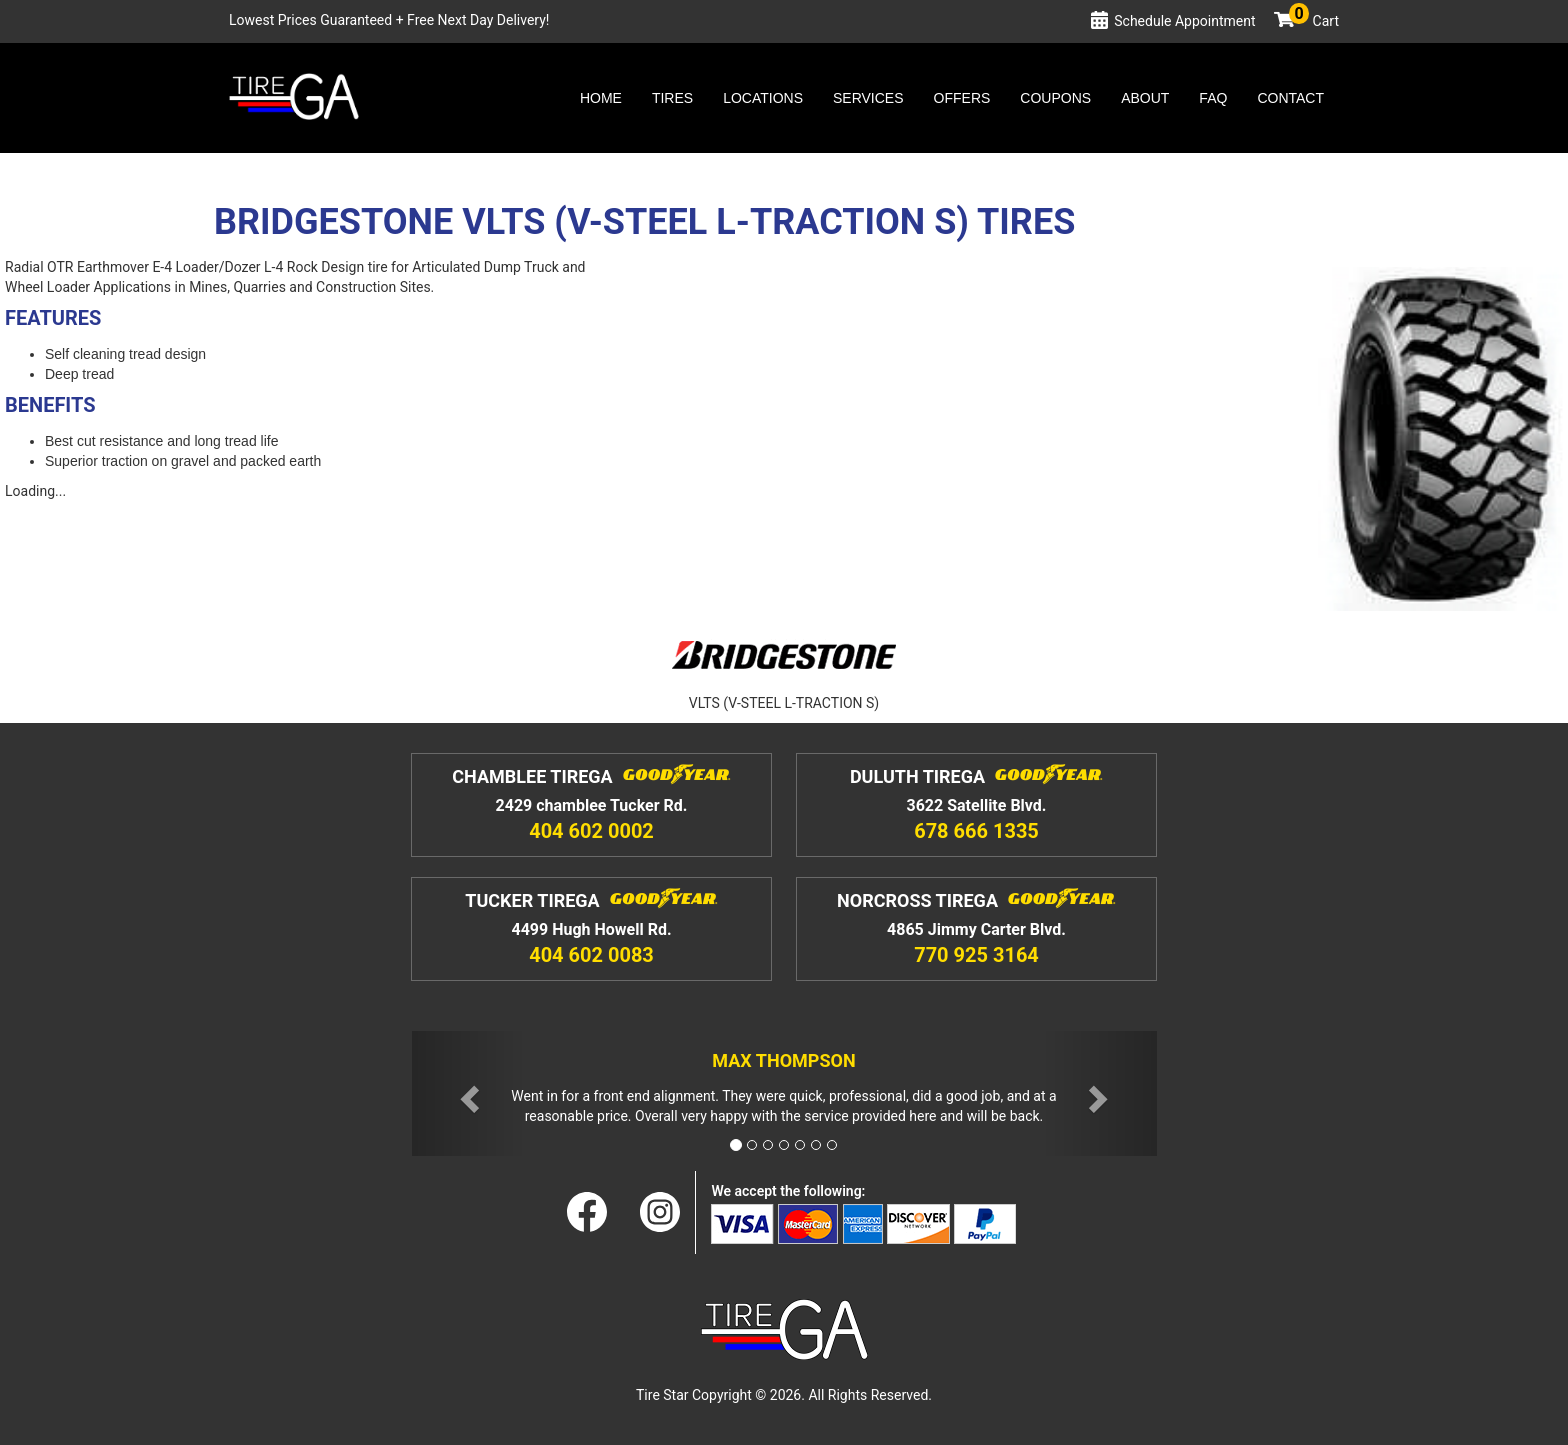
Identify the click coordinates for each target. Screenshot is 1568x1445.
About (1145, 98)
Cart (1314, 21)
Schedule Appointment (1184, 21)
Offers (962, 98)
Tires (672, 98)
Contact (1290, 98)
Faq (1213, 98)
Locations (763, 98)
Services (868, 98)
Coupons (1055, 98)
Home (601, 98)
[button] (468, 1093)
